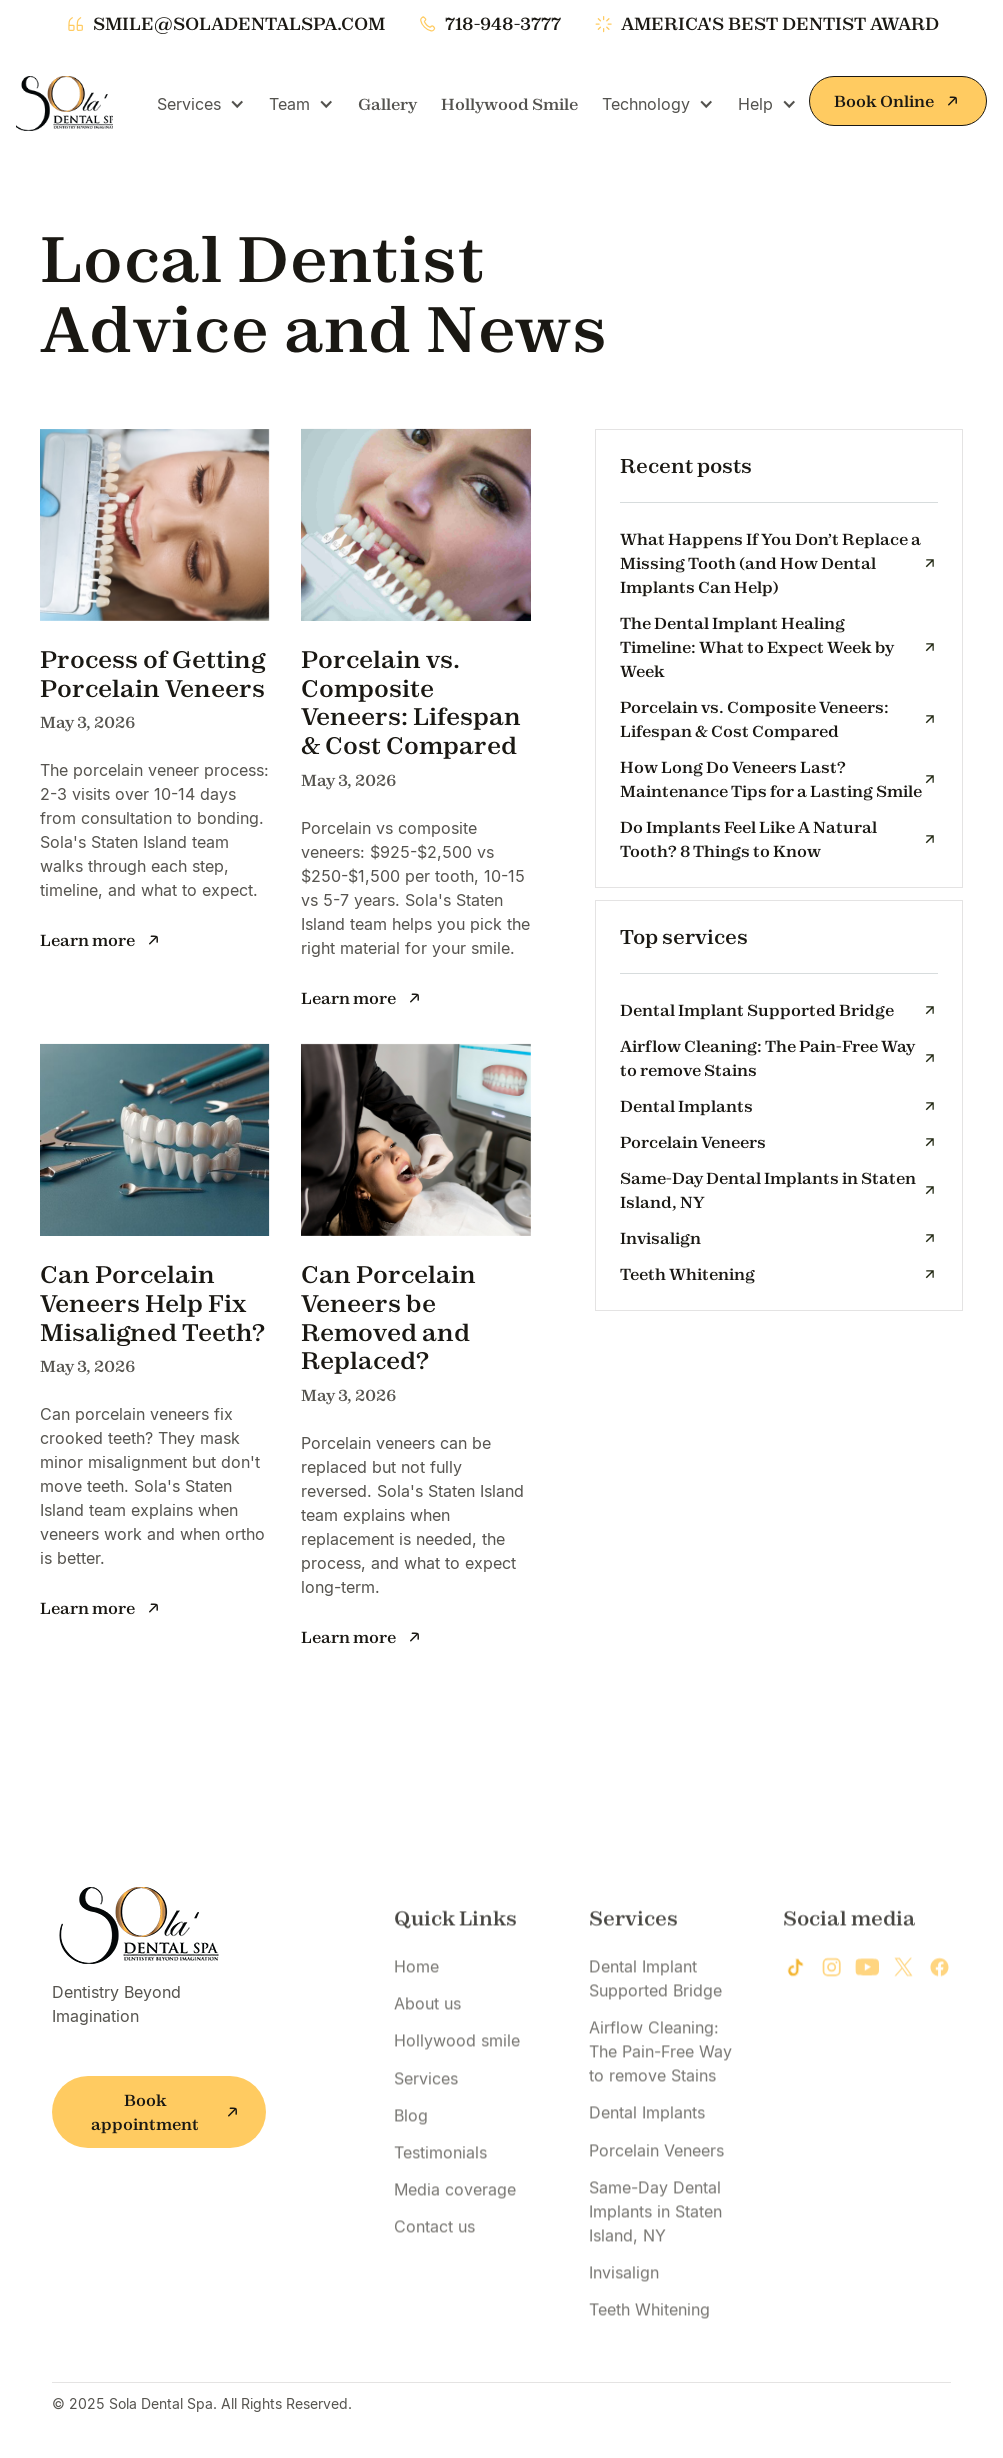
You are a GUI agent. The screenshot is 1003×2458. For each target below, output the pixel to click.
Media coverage (455, 2258)
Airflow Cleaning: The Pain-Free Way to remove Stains (660, 2120)
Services (426, 2146)
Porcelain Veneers (656, 2218)
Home (416, 2035)
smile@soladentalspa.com (239, 24)
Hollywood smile (457, 2109)
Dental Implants (647, 2181)
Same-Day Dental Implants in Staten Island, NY (655, 2279)
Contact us (434, 2295)
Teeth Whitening (649, 2378)
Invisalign (624, 2340)
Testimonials (440, 2220)
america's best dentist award (780, 24)
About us (427, 2072)
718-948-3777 (503, 24)
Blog (411, 2183)
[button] (201, 104)
